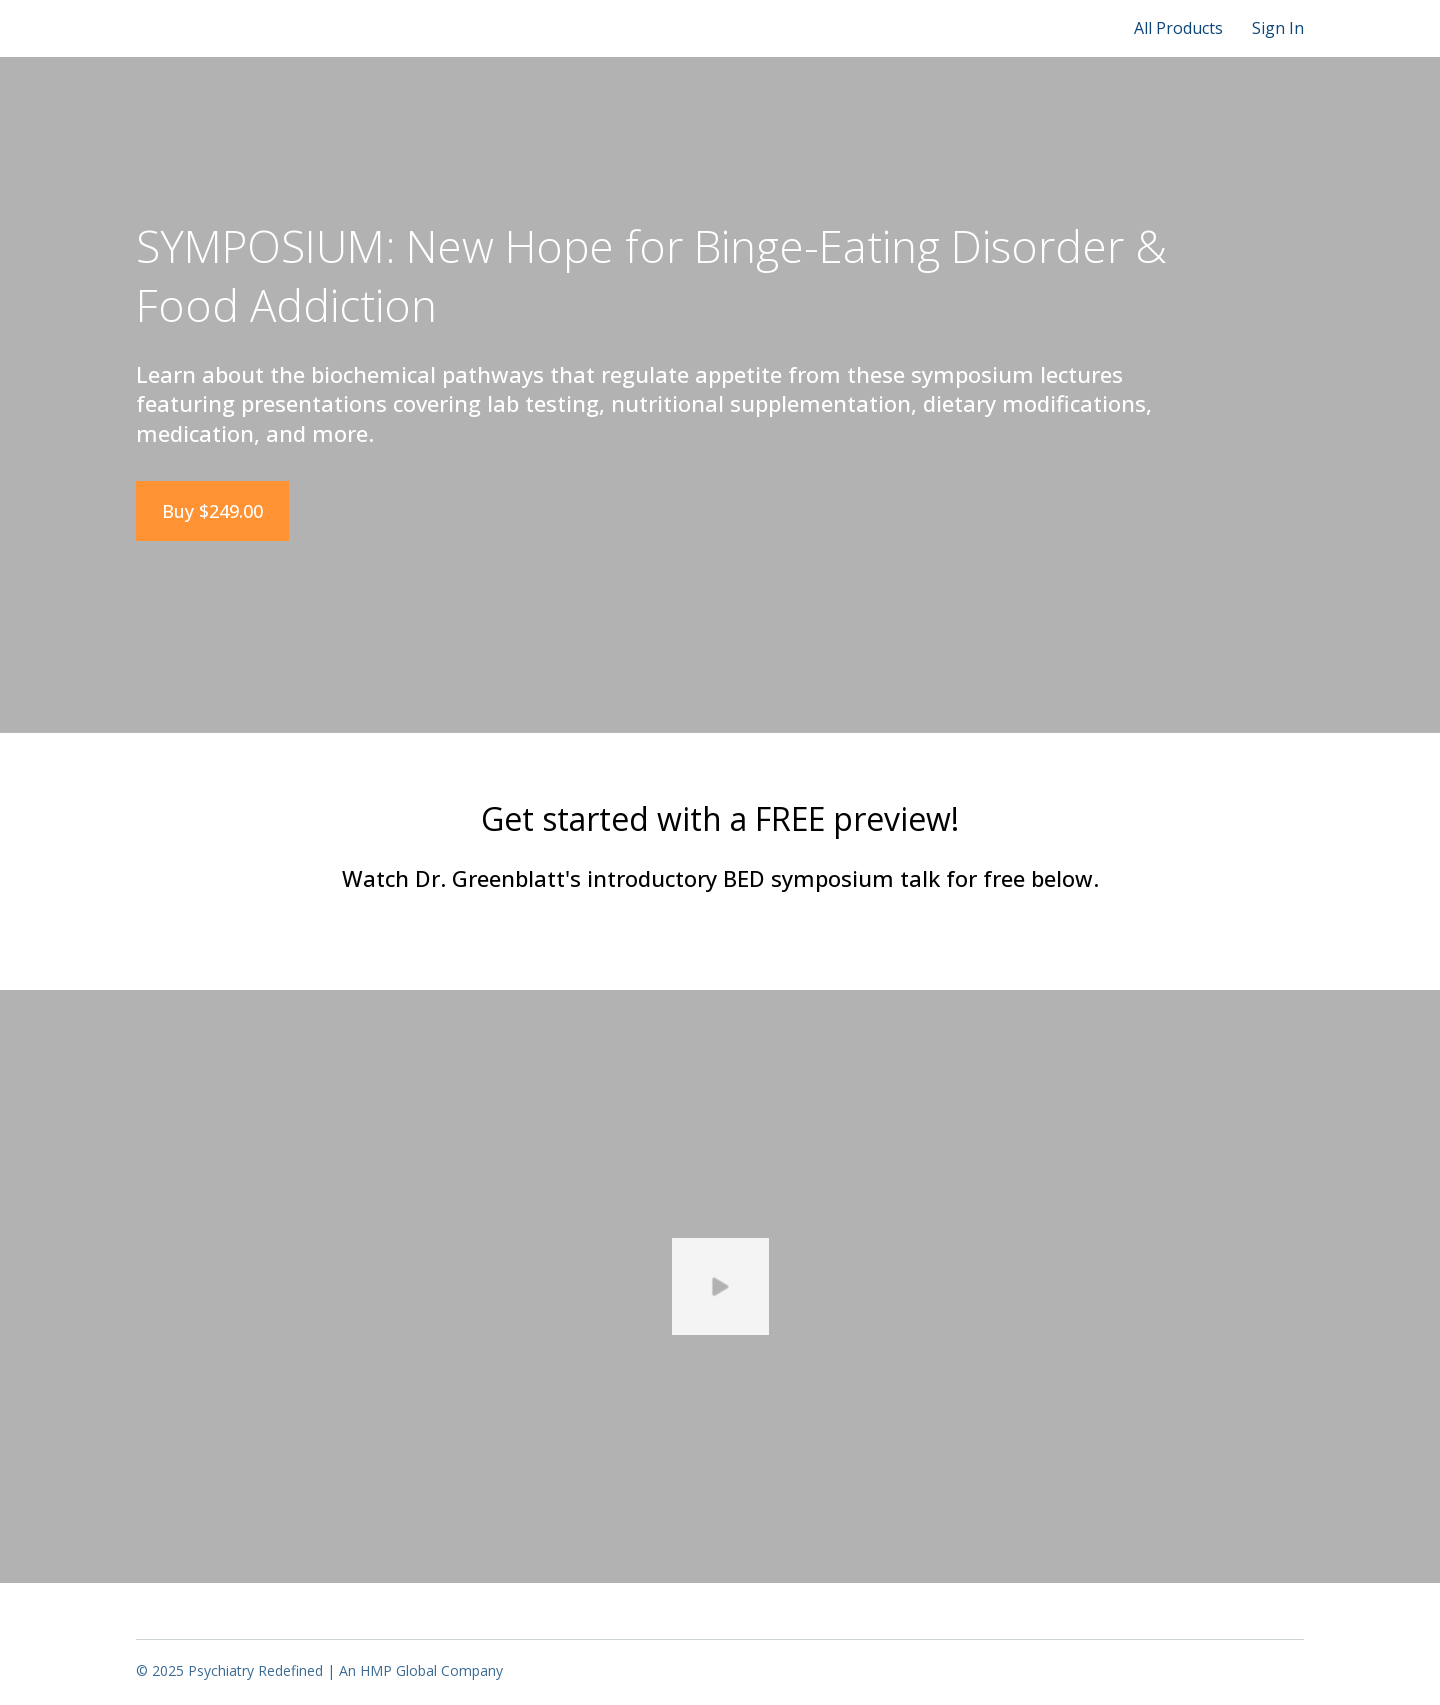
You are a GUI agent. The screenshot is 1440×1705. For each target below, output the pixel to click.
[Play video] (720, 1286)
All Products (1178, 28)
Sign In (1278, 28)
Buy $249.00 (212, 511)
